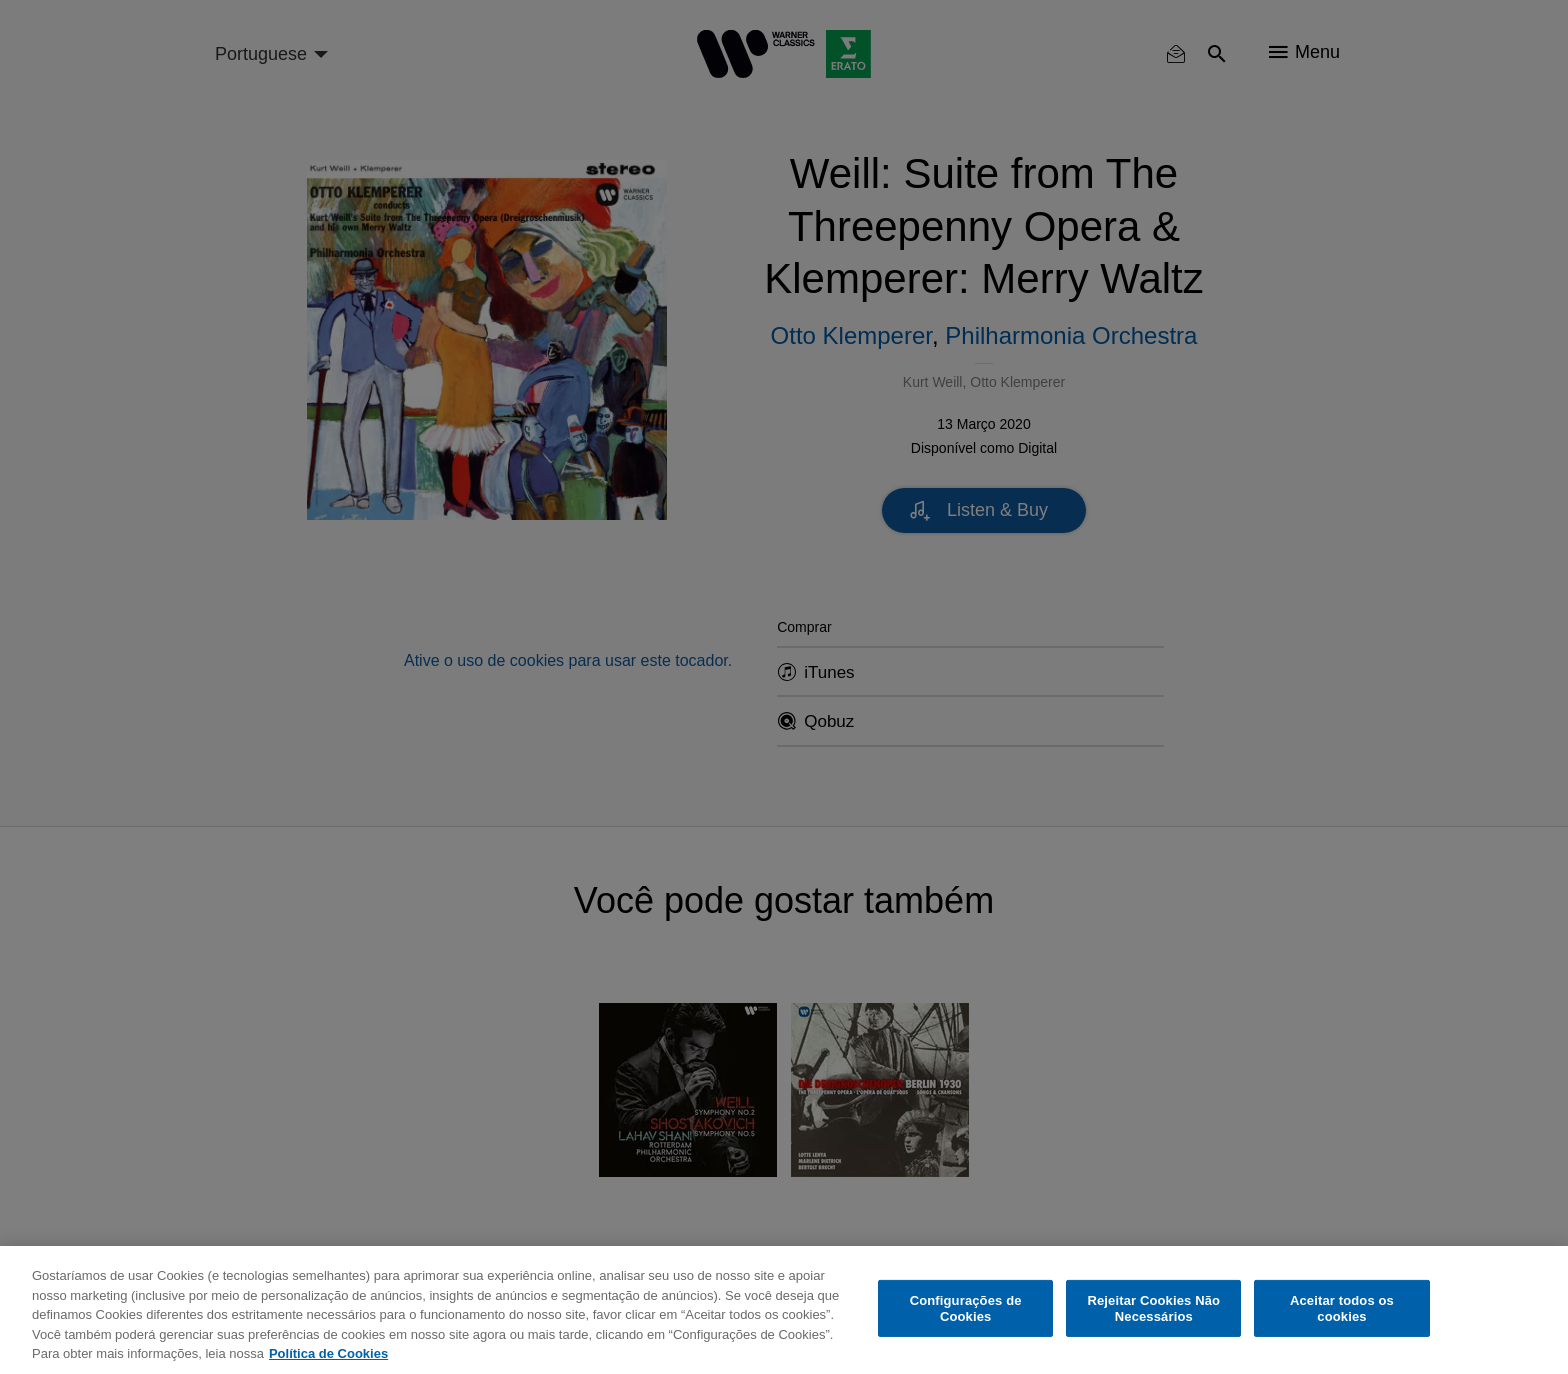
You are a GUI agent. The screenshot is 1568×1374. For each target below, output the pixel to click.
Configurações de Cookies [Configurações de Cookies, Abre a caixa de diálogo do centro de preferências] (966, 1308)
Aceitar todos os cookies (1342, 1308)
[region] (784, 1310)
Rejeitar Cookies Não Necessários (1153, 1308)
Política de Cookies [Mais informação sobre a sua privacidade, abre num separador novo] (328, 1353)
